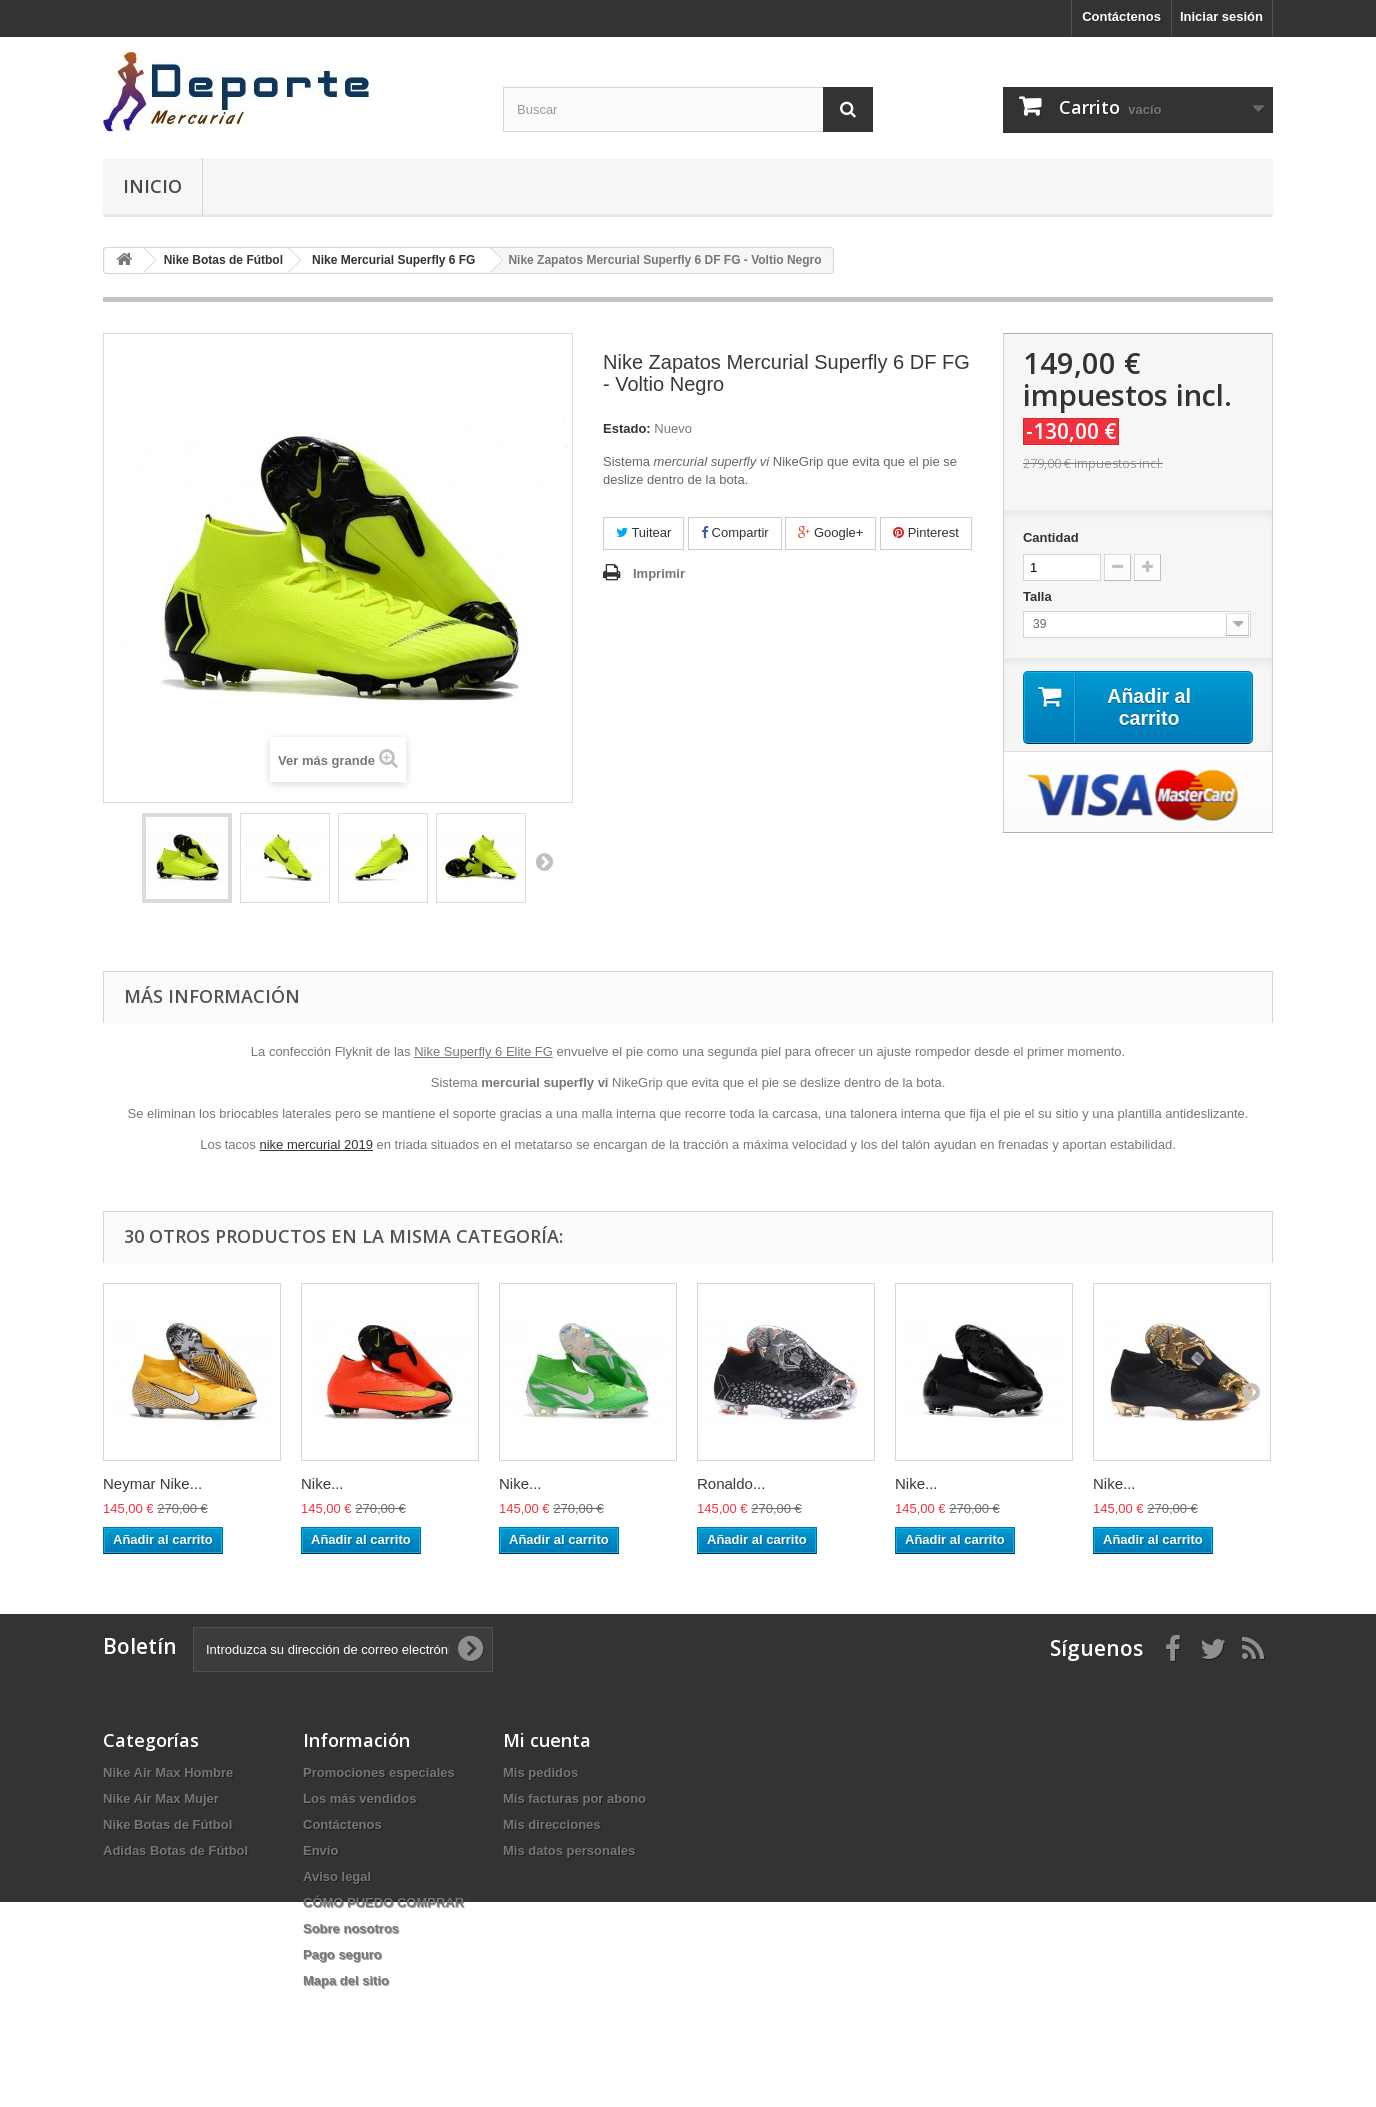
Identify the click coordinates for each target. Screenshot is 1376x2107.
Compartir (735, 532)
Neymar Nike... (152, 1483)
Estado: (627, 428)
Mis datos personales (569, 1850)
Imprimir (659, 573)
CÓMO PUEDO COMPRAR (383, 1902)
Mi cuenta (547, 1740)
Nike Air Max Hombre (168, 1772)
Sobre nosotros (351, 1928)
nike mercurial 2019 (315, 1144)
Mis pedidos (540, 1772)
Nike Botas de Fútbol (167, 1824)
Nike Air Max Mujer (161, 1798)
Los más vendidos (359, 1798)
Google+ (830, 532)
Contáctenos (1121, 16)
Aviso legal (337, 1876)
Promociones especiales (379, 1772)
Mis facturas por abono (574, 1798)
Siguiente (544, 861)
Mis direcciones (552, 1824)
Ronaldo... (731, 1483)
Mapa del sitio (346, 1980)
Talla (1039, 596)
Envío (320, 1850)
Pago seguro (342, 1954)
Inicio (152, 186)
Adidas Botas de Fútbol (175, 1850)
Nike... (322, 1483)
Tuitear (643, 532)
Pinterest (926, 532)
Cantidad (1051, 537)
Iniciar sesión (1221, 16)
